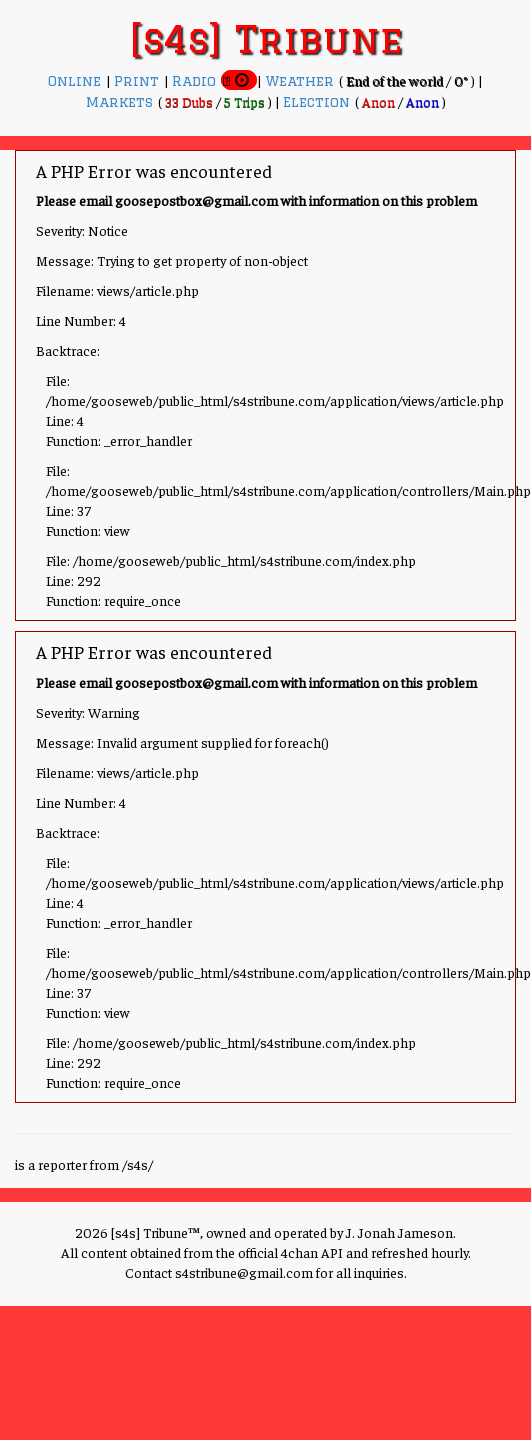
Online (77, 81)
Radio (196, 81)
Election (319, 102)
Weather (302, 81)
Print (139, 81)
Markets (122, 102)
